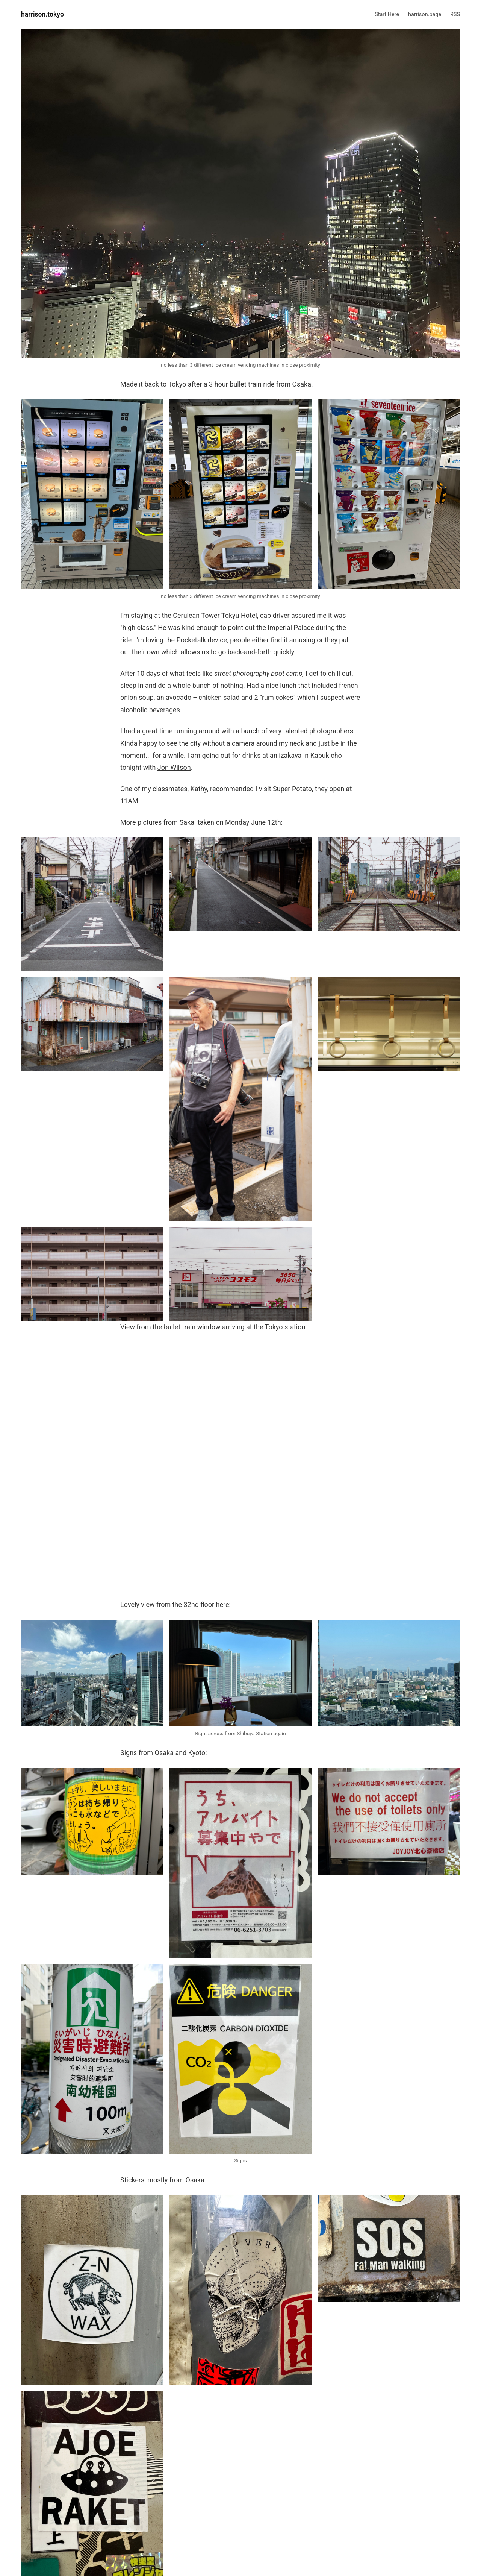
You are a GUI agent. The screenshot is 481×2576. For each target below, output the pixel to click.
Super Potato (292, 789)
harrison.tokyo (42, 14)
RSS (455, 14)
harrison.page (424, 14)
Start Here (387, 14)
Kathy (199, 789)
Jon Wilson (174, 767)
